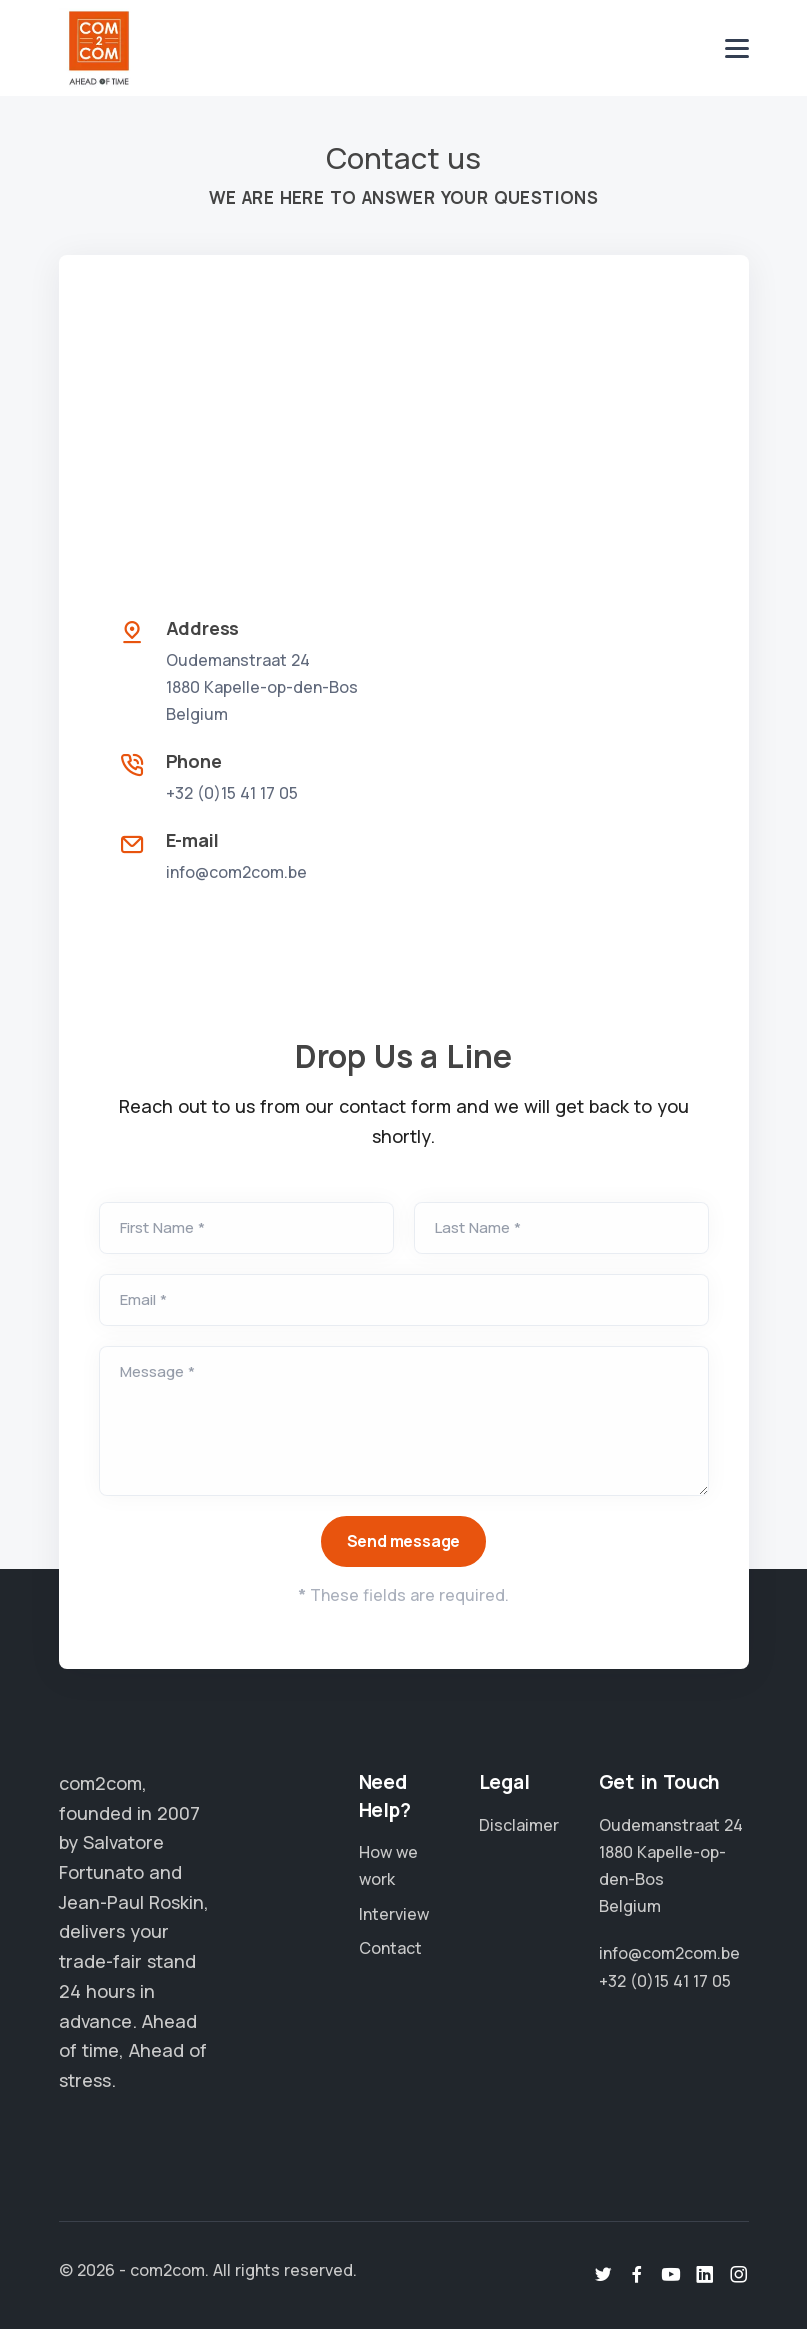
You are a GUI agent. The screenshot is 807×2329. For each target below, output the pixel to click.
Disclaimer (519, 1825)
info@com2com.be (236, 872)
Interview (394, 1914)
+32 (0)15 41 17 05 (232, 793)
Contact (390, 1948)
